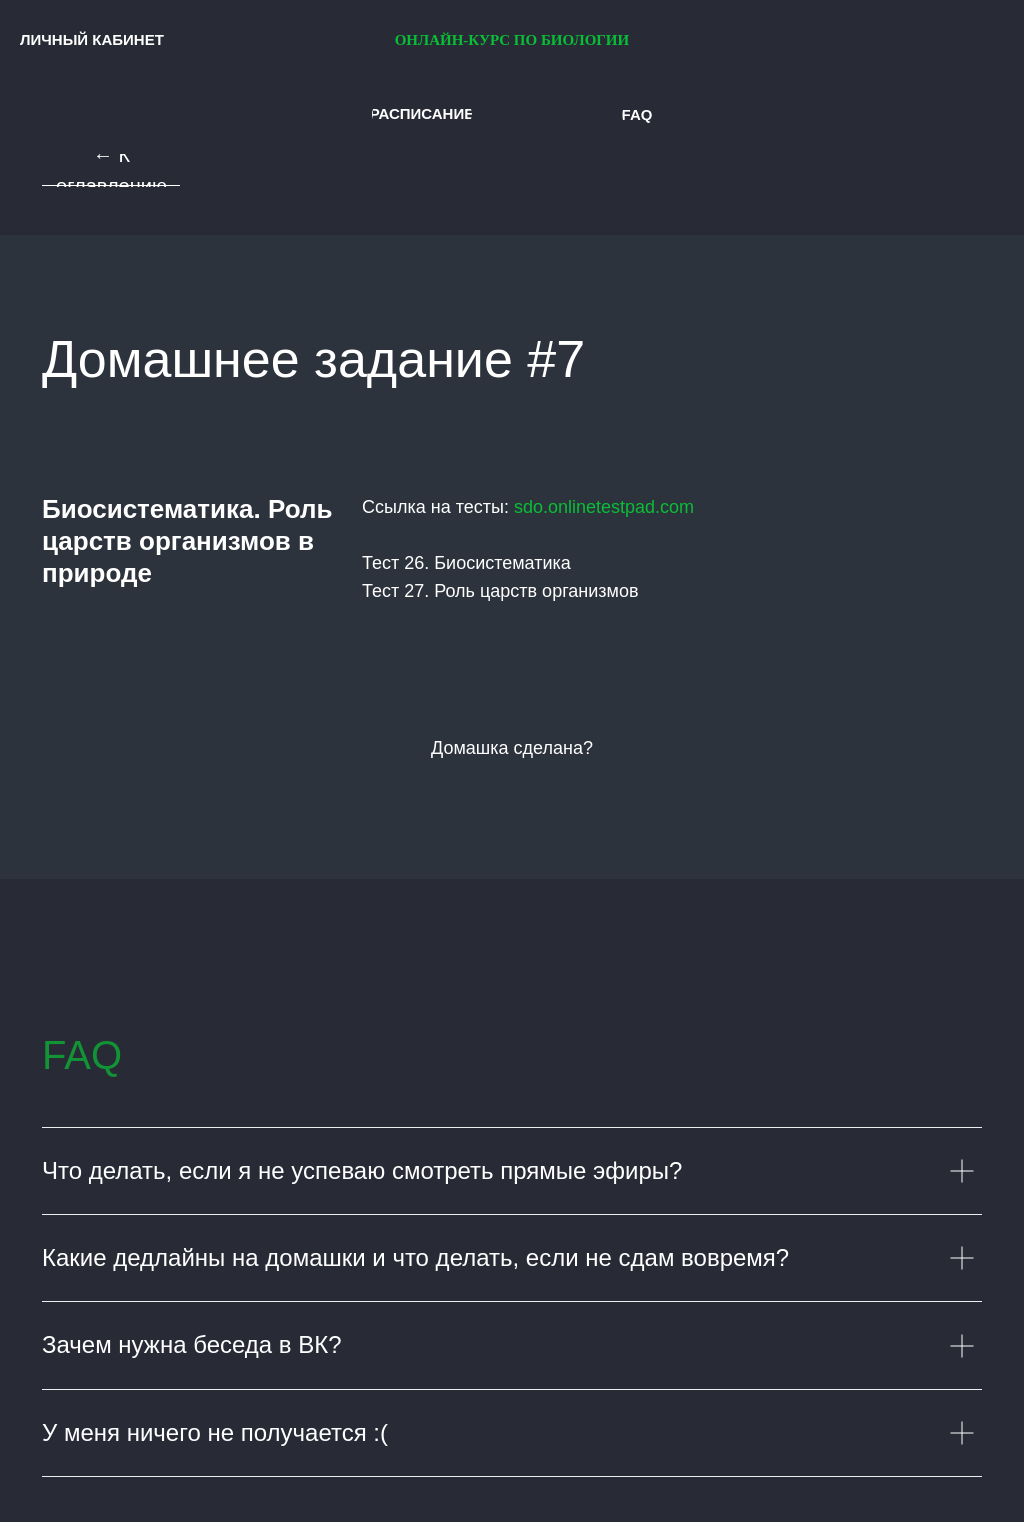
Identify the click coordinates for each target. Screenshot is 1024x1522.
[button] (422, 114)
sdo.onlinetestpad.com (604, 507)
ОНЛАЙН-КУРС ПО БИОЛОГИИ (512, 40)
